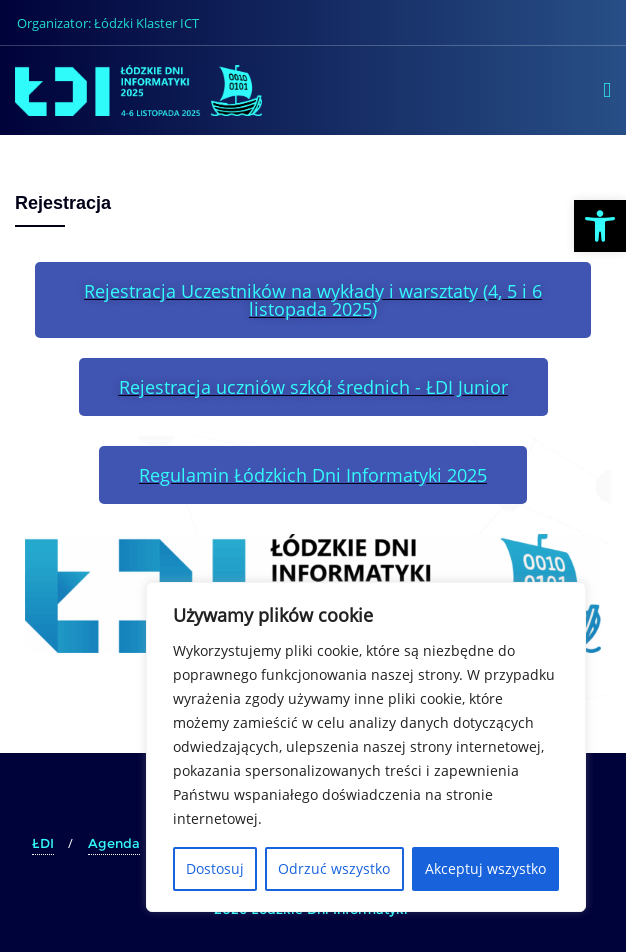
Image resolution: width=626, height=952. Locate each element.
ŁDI (43, 843)
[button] (600, 226)
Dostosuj (215, 868)
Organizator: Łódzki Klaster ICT (108, 23)
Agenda (114, 843)
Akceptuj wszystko (485, 868)
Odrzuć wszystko (334, 868)
